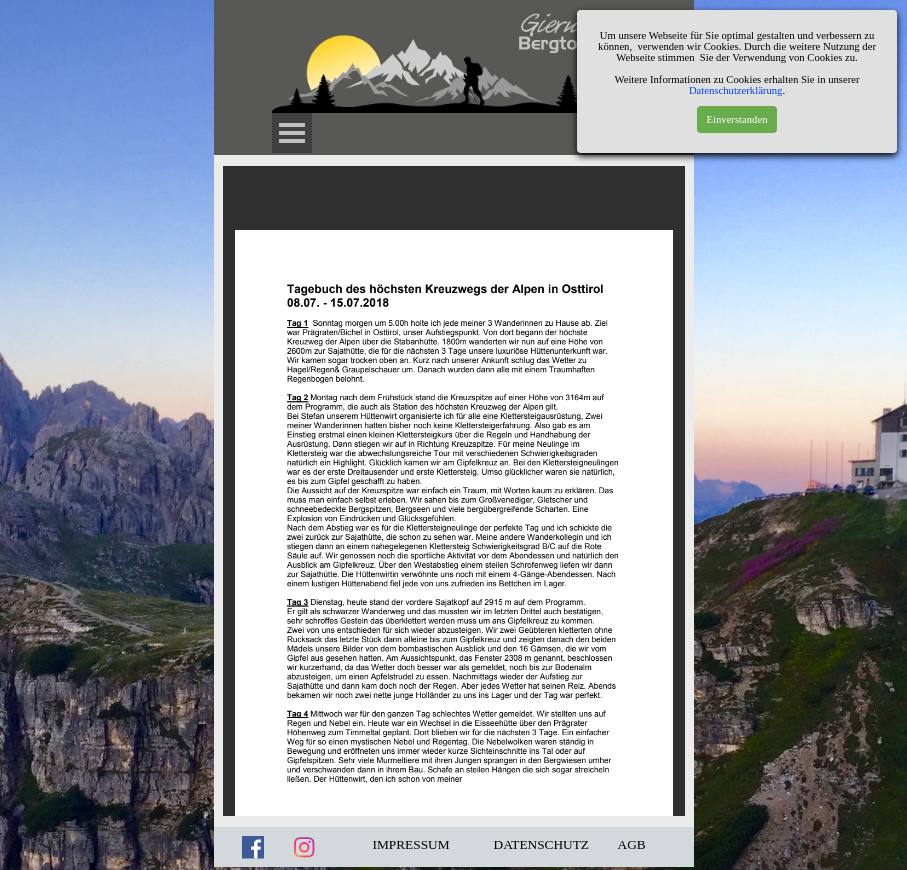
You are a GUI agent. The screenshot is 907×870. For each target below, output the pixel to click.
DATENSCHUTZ (542, 844)
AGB (632, 844)
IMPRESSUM (411, 844)
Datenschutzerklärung (736, 90)
